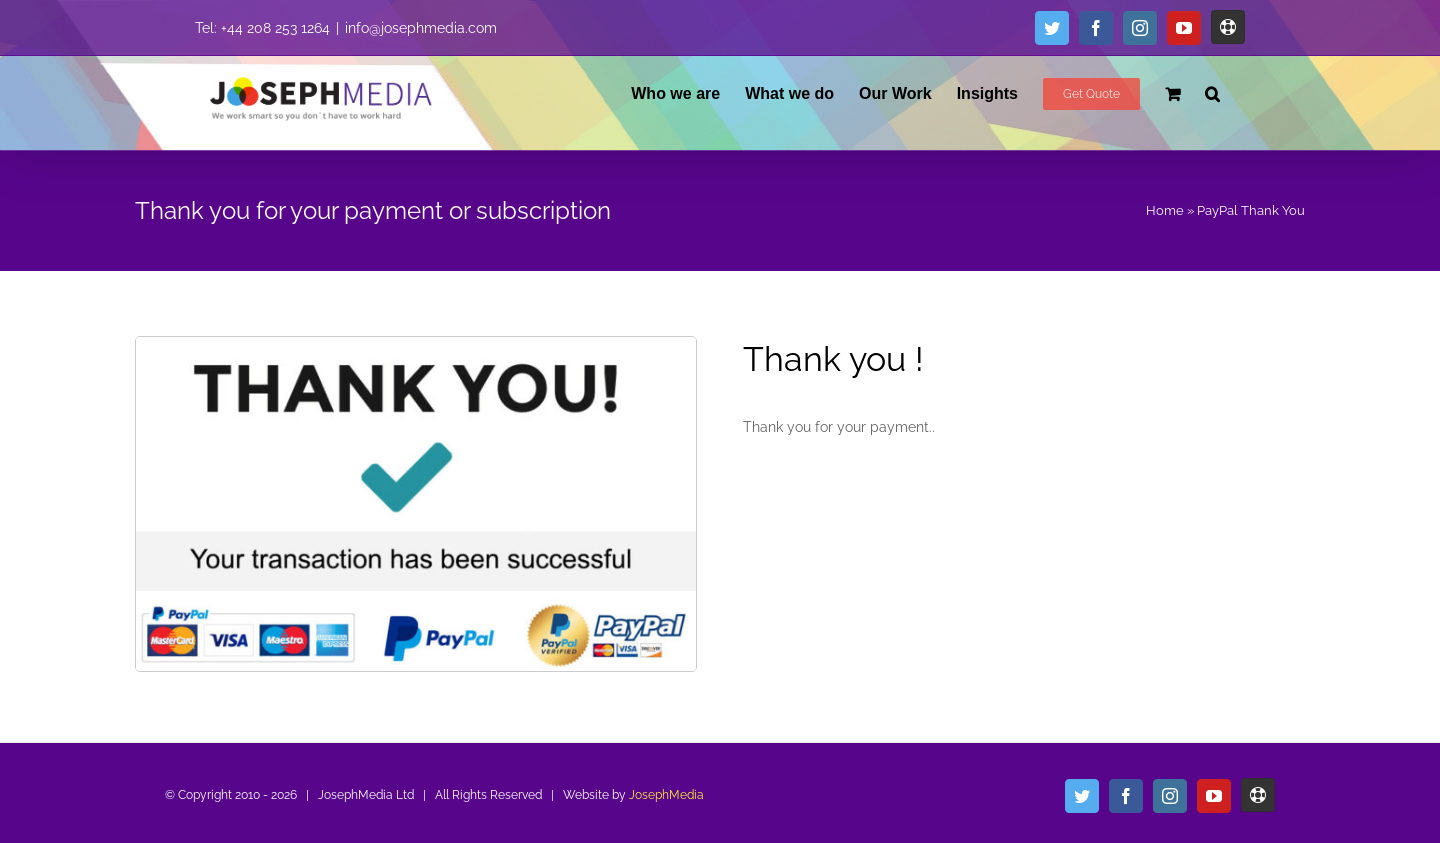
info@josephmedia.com (421, 28)
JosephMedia (666, 795)
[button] (1212, 93)
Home (1165, 210)
